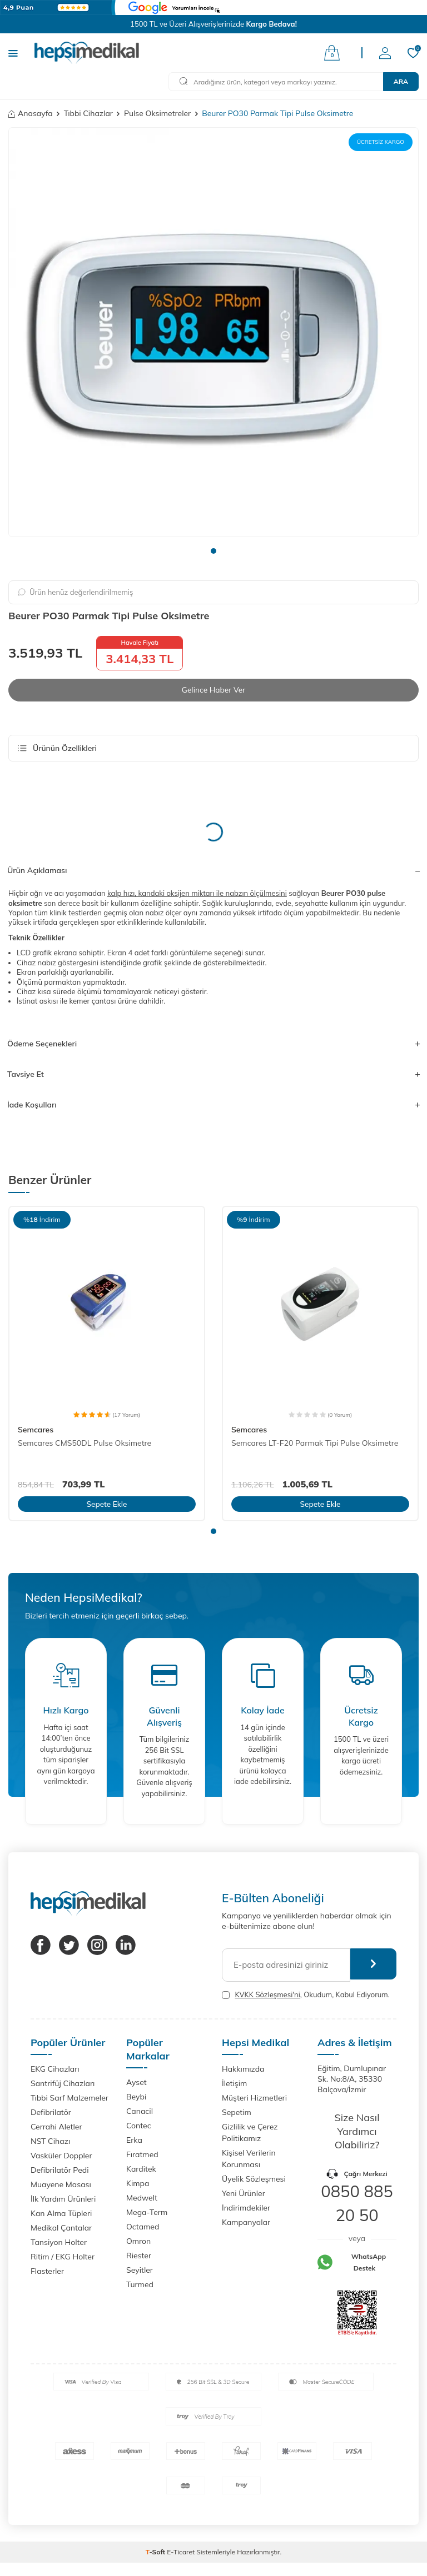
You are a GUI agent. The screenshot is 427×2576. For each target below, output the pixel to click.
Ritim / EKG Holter (63, 2257)
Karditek (141, 2169)
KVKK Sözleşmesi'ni (267, 1994)
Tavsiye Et (213, 1074)
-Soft (156, 2552)
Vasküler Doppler (61, 2156)
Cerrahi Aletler (56, 2127)
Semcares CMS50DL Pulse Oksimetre (84, 1443)
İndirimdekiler (246, 2208)
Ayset (136, 2083)
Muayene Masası (61, 2184)
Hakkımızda (243, 2069)
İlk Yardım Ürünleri (63, 2199)
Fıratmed (142, 2155)
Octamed (142, 2227)
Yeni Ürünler (243, 2193)
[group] (213, 332)
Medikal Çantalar (61, 2228)
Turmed (139, 2285)
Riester (138, 2256)
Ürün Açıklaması (213, 871)
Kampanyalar (246, 2222)
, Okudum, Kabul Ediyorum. (306, 1994)
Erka (134, 2141)
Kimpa (137, 2184)
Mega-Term (146, 2213)
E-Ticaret (181, 2552)
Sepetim (236, 2112)
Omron (138, 2242)
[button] (213, 551)
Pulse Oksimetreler (157, 113)
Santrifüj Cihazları (63, 2083)
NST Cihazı (50, 2141)
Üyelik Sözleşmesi (254, 2179)
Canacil (139, 2112)
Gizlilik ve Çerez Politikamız (250, 2132)
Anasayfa (30, 113)
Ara (401, 81)
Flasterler (47, 2271)
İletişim (234, 2083)
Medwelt (141, 2198)
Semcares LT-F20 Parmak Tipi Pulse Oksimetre (314, 1443)
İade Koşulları (213, 1105)
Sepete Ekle (106, 1503)
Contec (138, 2126)
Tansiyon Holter (59, 2242)
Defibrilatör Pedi (60, 2170)
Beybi (136, 2097)
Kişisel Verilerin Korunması (249, 2158)
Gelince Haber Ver (213, 690)
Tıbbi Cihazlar (88, 113)
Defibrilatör (51, 2112)
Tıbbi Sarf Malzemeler (69, 2098)
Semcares (35, 1430)
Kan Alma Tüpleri (61, 2213)
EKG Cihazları (55, 2069)
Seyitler (139, 2271)
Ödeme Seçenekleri (213, 1044)
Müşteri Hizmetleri (254, 2098)
